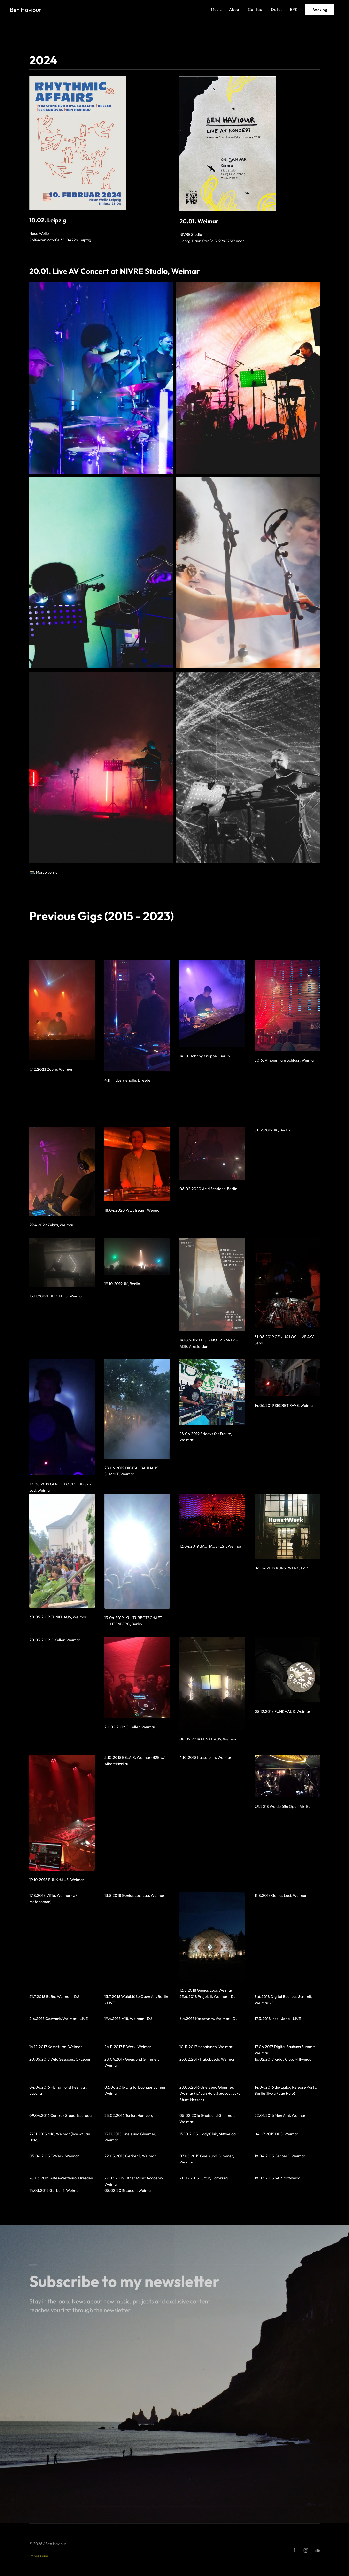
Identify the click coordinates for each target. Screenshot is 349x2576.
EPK (294, 9)
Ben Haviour (25, 9)
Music (216, 9)
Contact (256, 9)
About (235, 9)
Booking (319, 9)
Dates (277, 9)
